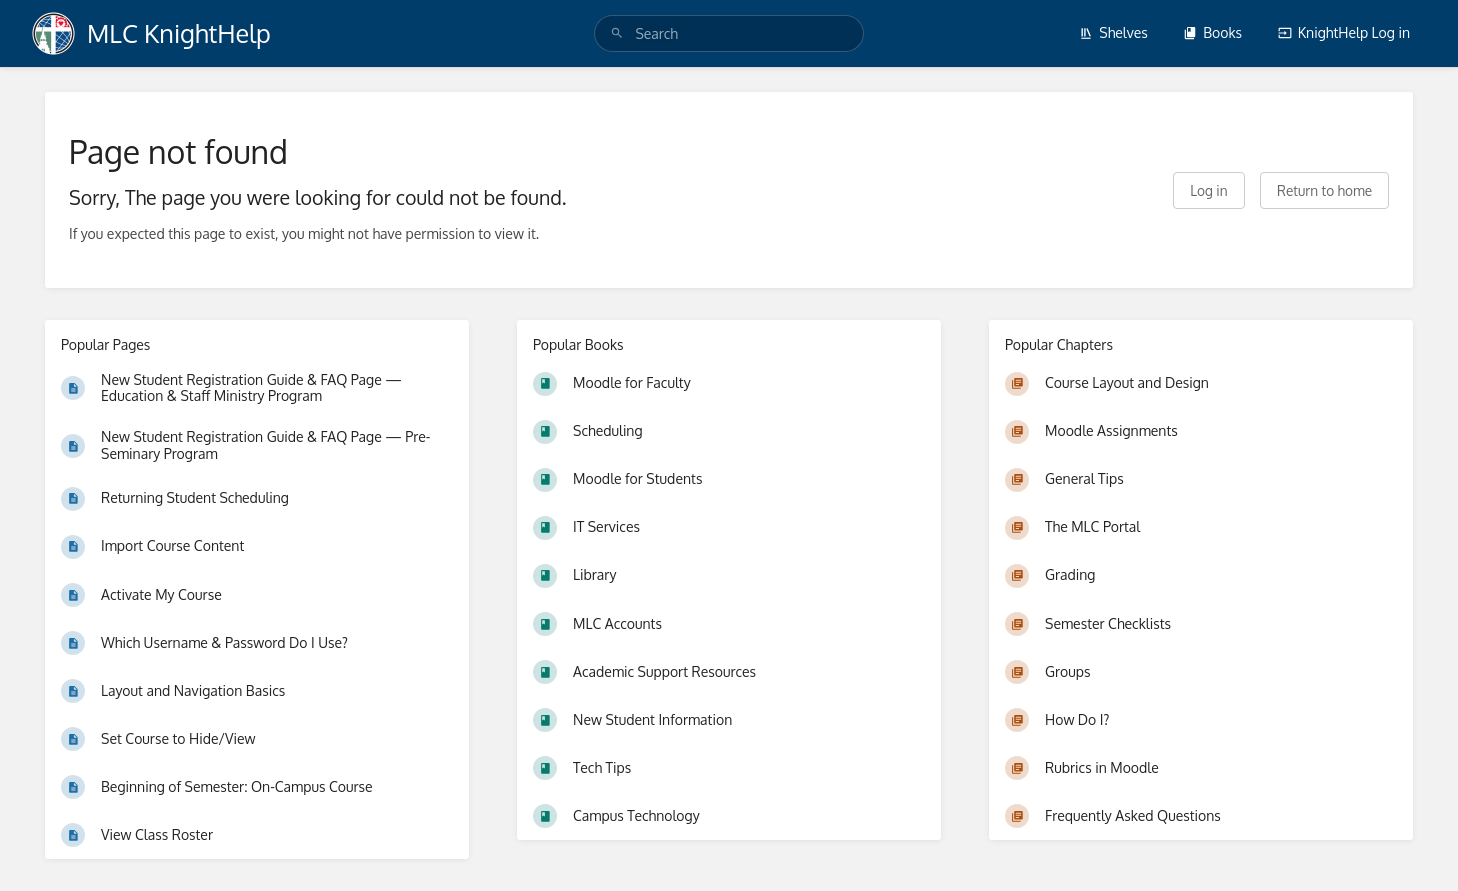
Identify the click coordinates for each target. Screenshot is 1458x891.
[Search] (617, 33)
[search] (728, 33)
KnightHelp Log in (1344, 32)
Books (1212, 32)
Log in (1208, 190)
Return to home (1324, 190)
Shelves (1113, 32)
